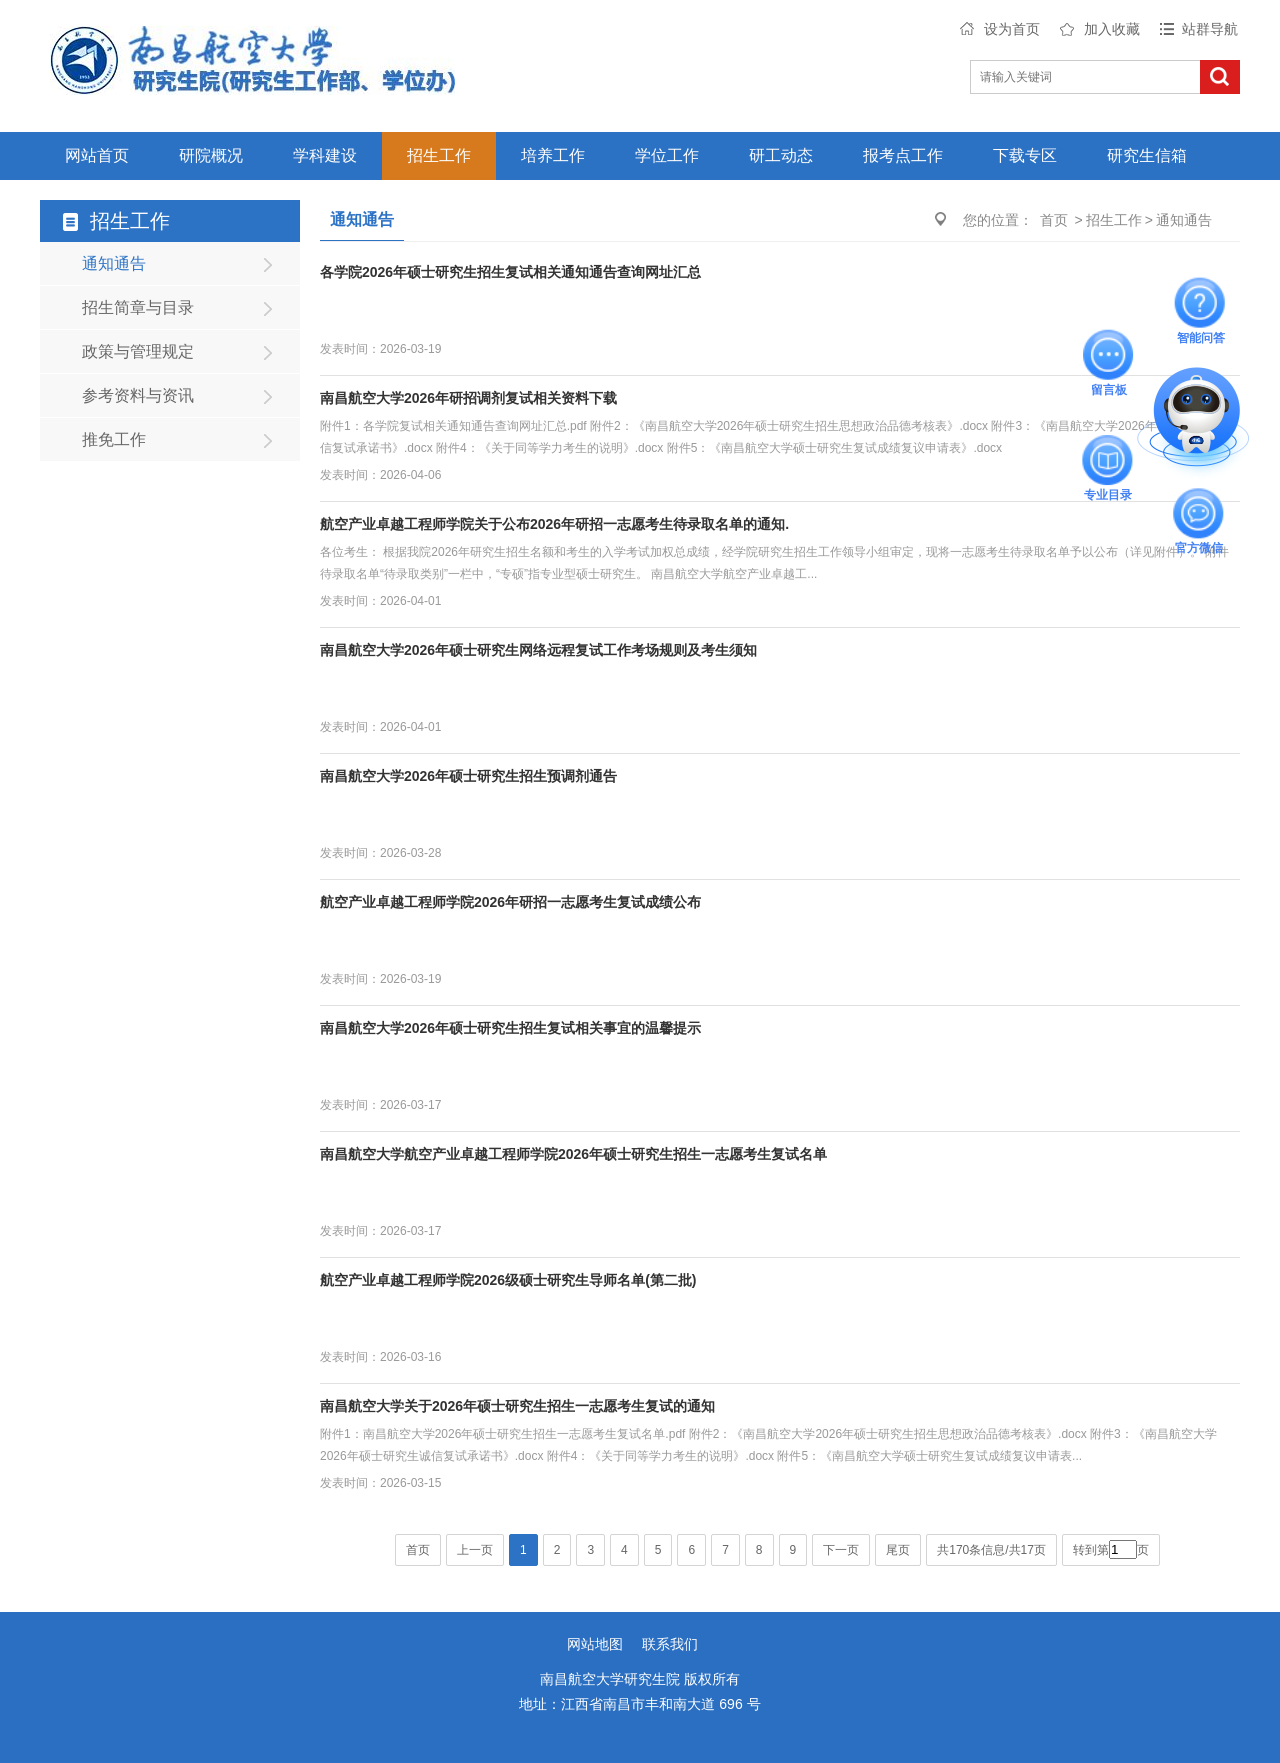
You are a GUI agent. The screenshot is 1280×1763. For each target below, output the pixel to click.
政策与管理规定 (138, 351)
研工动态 (781, 155)
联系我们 (670, 1644)
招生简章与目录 (138, 307)
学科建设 (325, 155)
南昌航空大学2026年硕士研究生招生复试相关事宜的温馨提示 (510, 1028)
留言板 (1109, 354)
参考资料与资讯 (138, 395)
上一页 (475, 1550)
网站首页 (97, 155)
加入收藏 (1112, 29)
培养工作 (553, 155)
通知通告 (114, 263)
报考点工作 (903, 155)
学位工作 (667, 155)
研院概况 (211, 155)
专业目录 (1108, 460)
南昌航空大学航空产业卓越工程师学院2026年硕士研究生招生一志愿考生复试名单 (573, 1154)
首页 (1054, 220)
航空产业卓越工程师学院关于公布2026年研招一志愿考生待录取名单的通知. (554, 524)
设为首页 (1012, 29)
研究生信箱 (1147, 155)
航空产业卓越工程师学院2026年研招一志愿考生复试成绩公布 (510, 902)
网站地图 (595, 1644)
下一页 (841, 1550)
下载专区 (1025, 155)
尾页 (898, 1550)
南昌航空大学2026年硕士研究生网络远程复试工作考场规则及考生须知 (538, 650)
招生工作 (439, 155)
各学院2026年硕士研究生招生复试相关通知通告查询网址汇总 (510, 272)
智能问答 (1201, 302)
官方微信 (1199, 513)
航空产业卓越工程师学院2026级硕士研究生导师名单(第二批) (508, 1280)
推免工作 (114, 439)
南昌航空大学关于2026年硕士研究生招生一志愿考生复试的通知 (517, 1406)
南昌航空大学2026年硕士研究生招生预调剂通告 (468, 776)
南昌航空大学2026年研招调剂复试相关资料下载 (468, 398)
